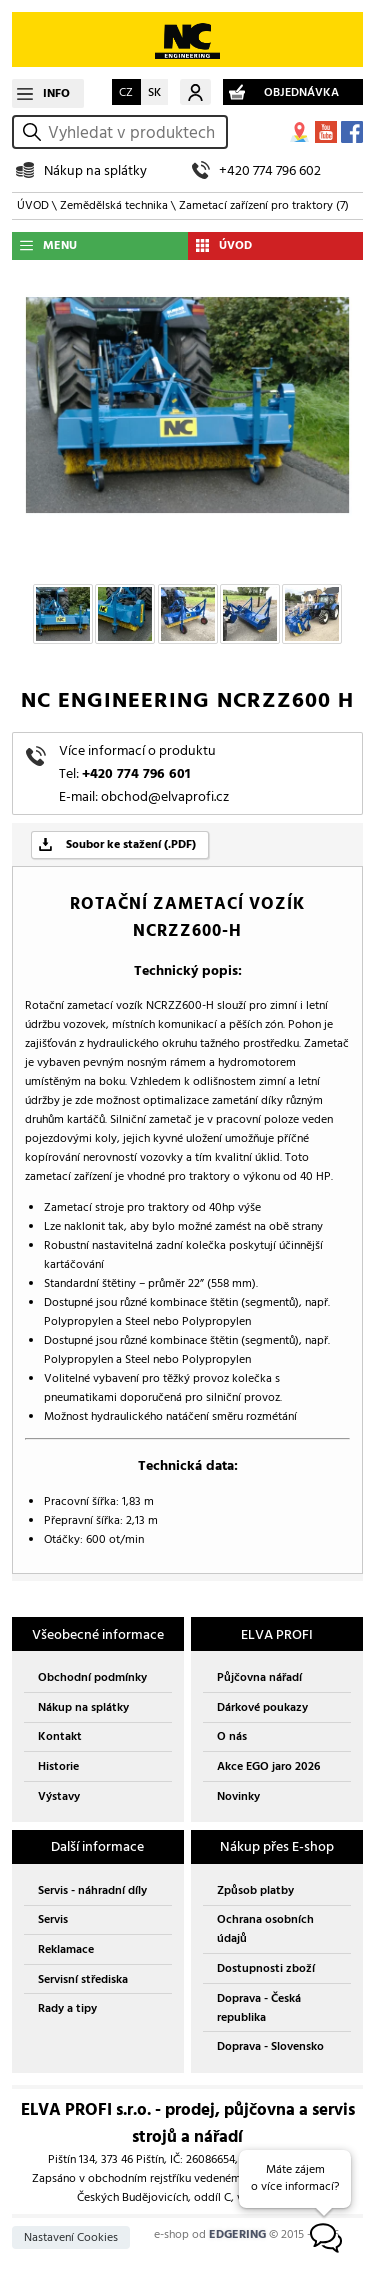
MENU (60, 245)
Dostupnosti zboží (266, 1968)
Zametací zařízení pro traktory (264, 205)
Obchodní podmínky (92, 1677)
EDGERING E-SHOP (187, 39)
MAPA (300, 132)
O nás (232, 1736)
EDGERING (237, 2234)
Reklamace (66, 1949)
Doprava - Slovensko (270, 2046)
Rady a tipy (67, 2008)
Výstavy (59, 1796)
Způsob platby (255, 1890)
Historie (58, 1766)
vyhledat (35, 132)
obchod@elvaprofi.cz (165, 796)
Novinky (238, 1796)
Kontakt (60, 1736)
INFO (56, 93)
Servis (53, 1919)
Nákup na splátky (95, 170)
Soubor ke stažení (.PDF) (131, 844)
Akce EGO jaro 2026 (268, 1766)
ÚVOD (33, 205)
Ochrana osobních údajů (265, 1929)
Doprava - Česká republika (259, 2008)
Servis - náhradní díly (92, 1890)
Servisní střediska (83, 1979)
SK (154, 92)
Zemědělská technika (114, 205)
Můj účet (195, 92)
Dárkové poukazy (262, 1707)
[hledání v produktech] (134, 132)
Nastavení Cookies (71, 2237)
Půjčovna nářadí (259, 1677)
